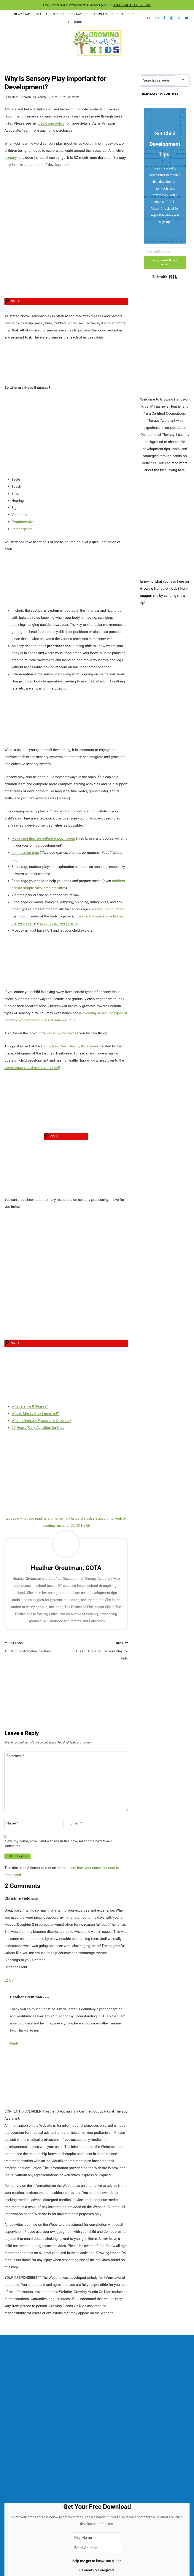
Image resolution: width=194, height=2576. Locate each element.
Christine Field (17, 1777)
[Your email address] (165, 251)
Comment (15, 1634)
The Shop (75, 21)
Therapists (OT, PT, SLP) (98, 2456)
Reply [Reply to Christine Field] (8, 1859)
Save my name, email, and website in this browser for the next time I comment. (58, 1722)
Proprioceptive (23, 484)
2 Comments (71, 97)
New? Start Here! (27, 14)
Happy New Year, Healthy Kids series (70, 1009)
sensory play (14, 157)
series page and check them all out (31, 1030)
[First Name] (97, 2416)
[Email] (157, 18)
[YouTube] (186, 18)
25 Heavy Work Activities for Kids (38, 1390)
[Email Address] (97, 2427)
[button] (97, 2456)
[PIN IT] (66, 301)
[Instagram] (171, 18)
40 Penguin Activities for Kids (33, 1525)
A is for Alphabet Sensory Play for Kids (99, 1529)
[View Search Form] (148, 18)
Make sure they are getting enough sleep (43, 801)
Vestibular (19, 477)
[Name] (33, 1703)
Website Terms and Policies (97, 2570)
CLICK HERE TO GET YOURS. (132, 5)
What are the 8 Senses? (30, 1369)
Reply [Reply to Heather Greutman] (14, 1922)
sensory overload (60, 996)
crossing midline (88, 879)
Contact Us (78, 14)
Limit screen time (25, 815)
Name (12, 1702)
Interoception (22, 492)
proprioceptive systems (58, 886)
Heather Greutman (19, 97)
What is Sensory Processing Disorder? (41, 1383)
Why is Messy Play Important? (35, 1376)
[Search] (183, 80)
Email (76, 1702)
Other (98, 2470)
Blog (132, 14)
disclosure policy (51, 123)
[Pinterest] (179, 18)
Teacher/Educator (98, 2463)
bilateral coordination (107, 872)
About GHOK (55, 14)
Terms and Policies (107, 14)
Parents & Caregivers (98, 2449)
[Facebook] (164, 18)
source (63, 761)
